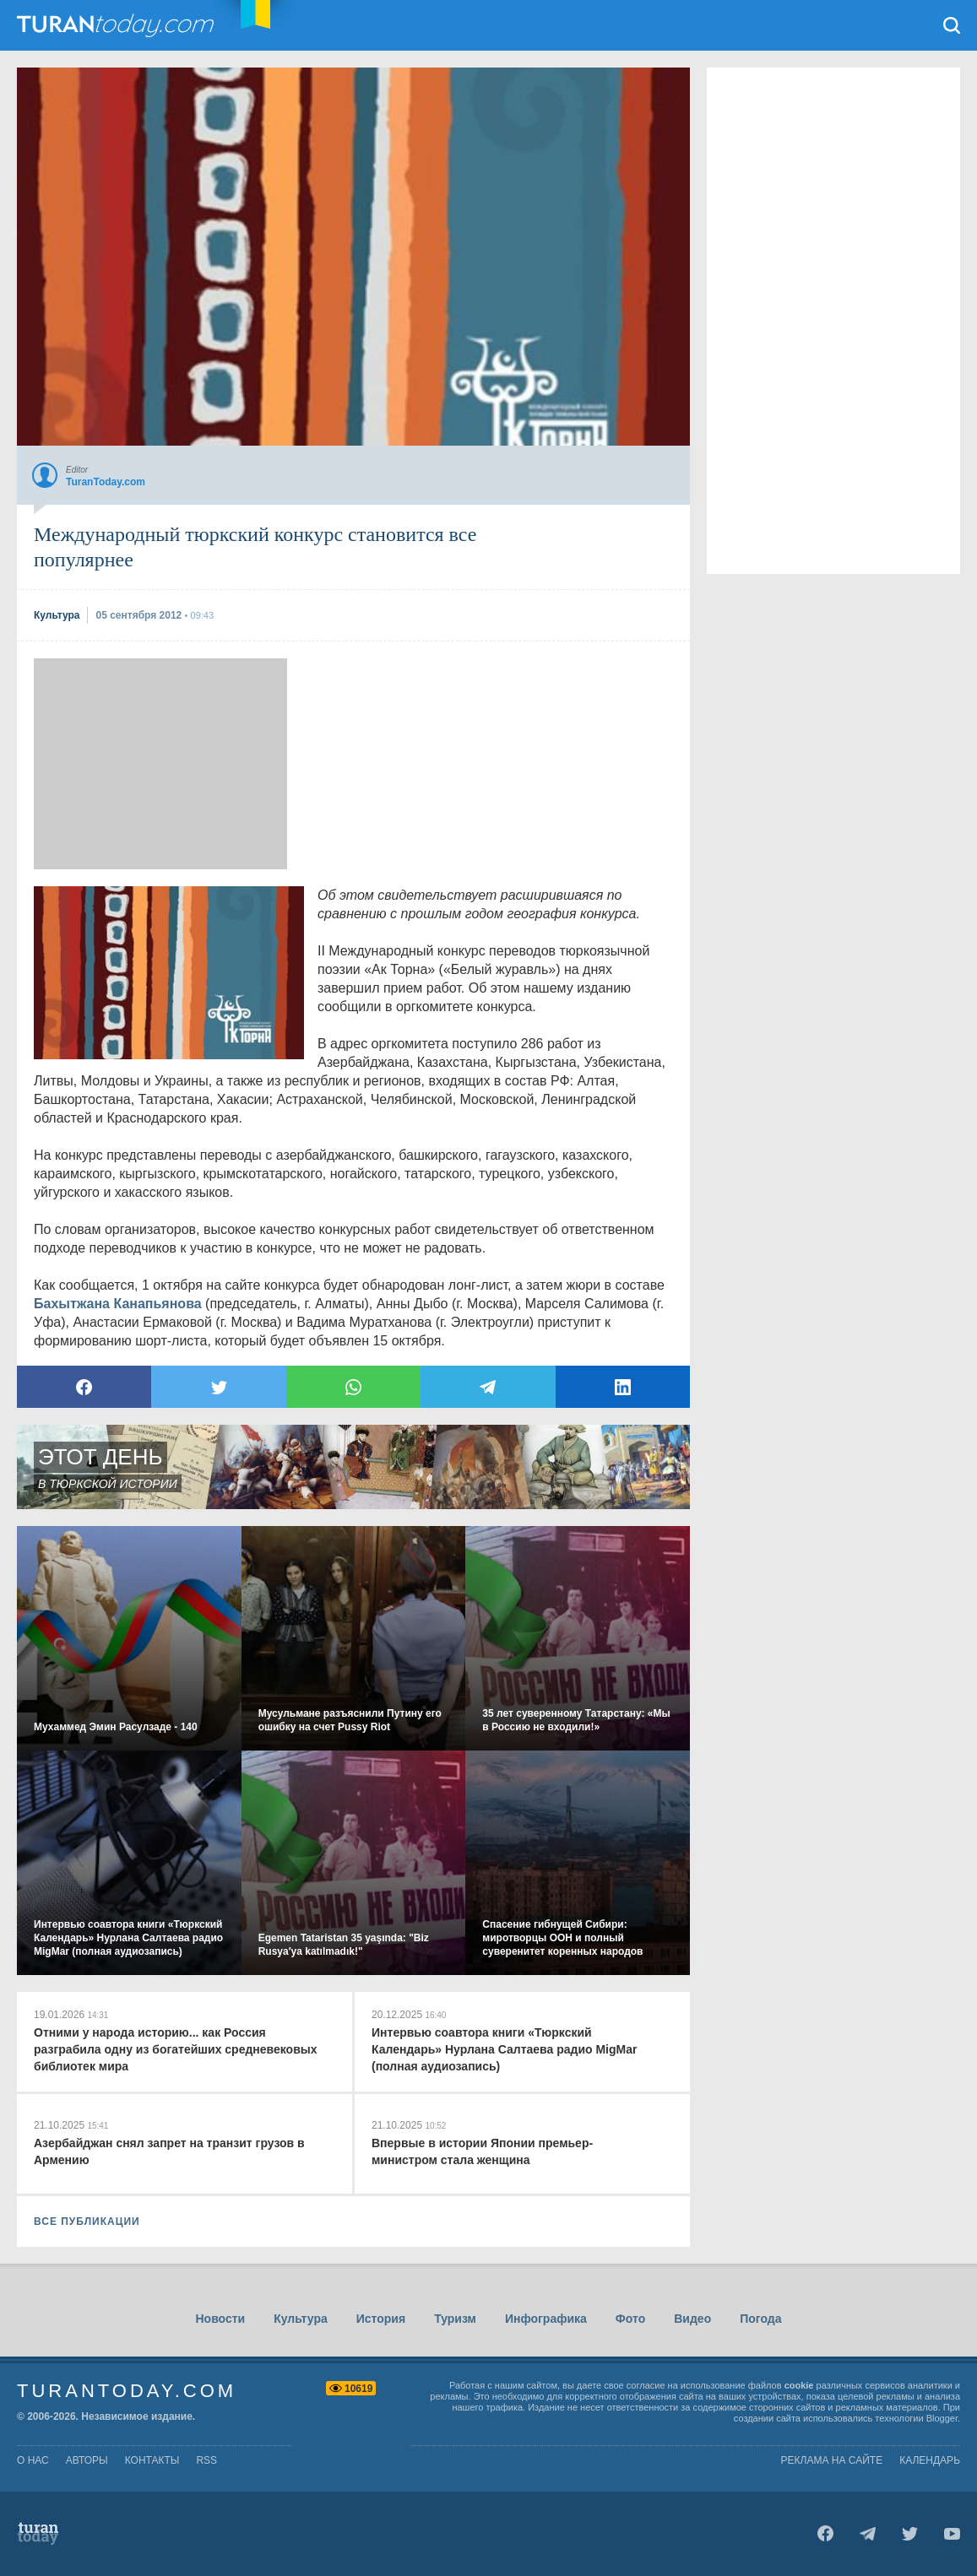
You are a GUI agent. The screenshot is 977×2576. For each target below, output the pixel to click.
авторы (87, 2460)
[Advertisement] (160, 763)
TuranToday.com (117, 25)
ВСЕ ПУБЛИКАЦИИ (87, 2221)
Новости (220, 2318)
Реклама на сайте (832, 2460)
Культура (301, 2318)
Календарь (929, 2460)
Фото (630, 2318)
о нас (33, 2460)
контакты (152, 2460)
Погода (760, 2318)
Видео (692, 2318)
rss (206, 2460)
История (380, 2318)
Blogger (942, 2418)
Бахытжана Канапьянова (118, 1303)
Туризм (455, 2318)
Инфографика (546, 2318)
